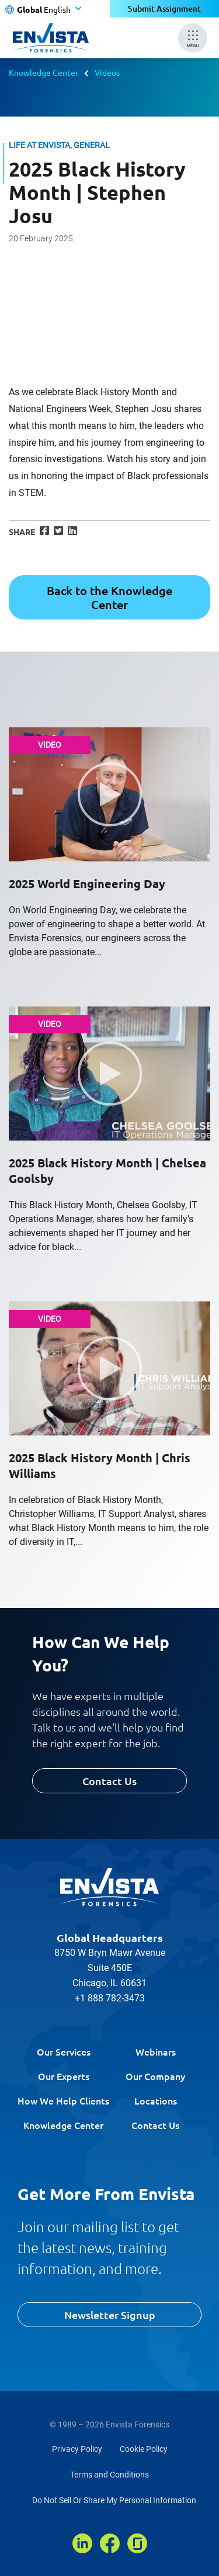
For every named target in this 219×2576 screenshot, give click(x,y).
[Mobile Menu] (192, 37)
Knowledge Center (43, 72)
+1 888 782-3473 (110, 1998)
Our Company (155, 2076)
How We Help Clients (63, 2100)
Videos (107, 72)
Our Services (64, 2051)
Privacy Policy (77, 2449)
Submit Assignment (164, 8)
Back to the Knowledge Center (109, 597)
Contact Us (109, 1780)
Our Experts (63, 2076)
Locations (155, 2100)
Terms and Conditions (109, 2474)
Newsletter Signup (109, 2314)
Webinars (155, 2051)
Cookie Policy (144, 2449)
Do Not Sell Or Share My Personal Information (114, 2500)
